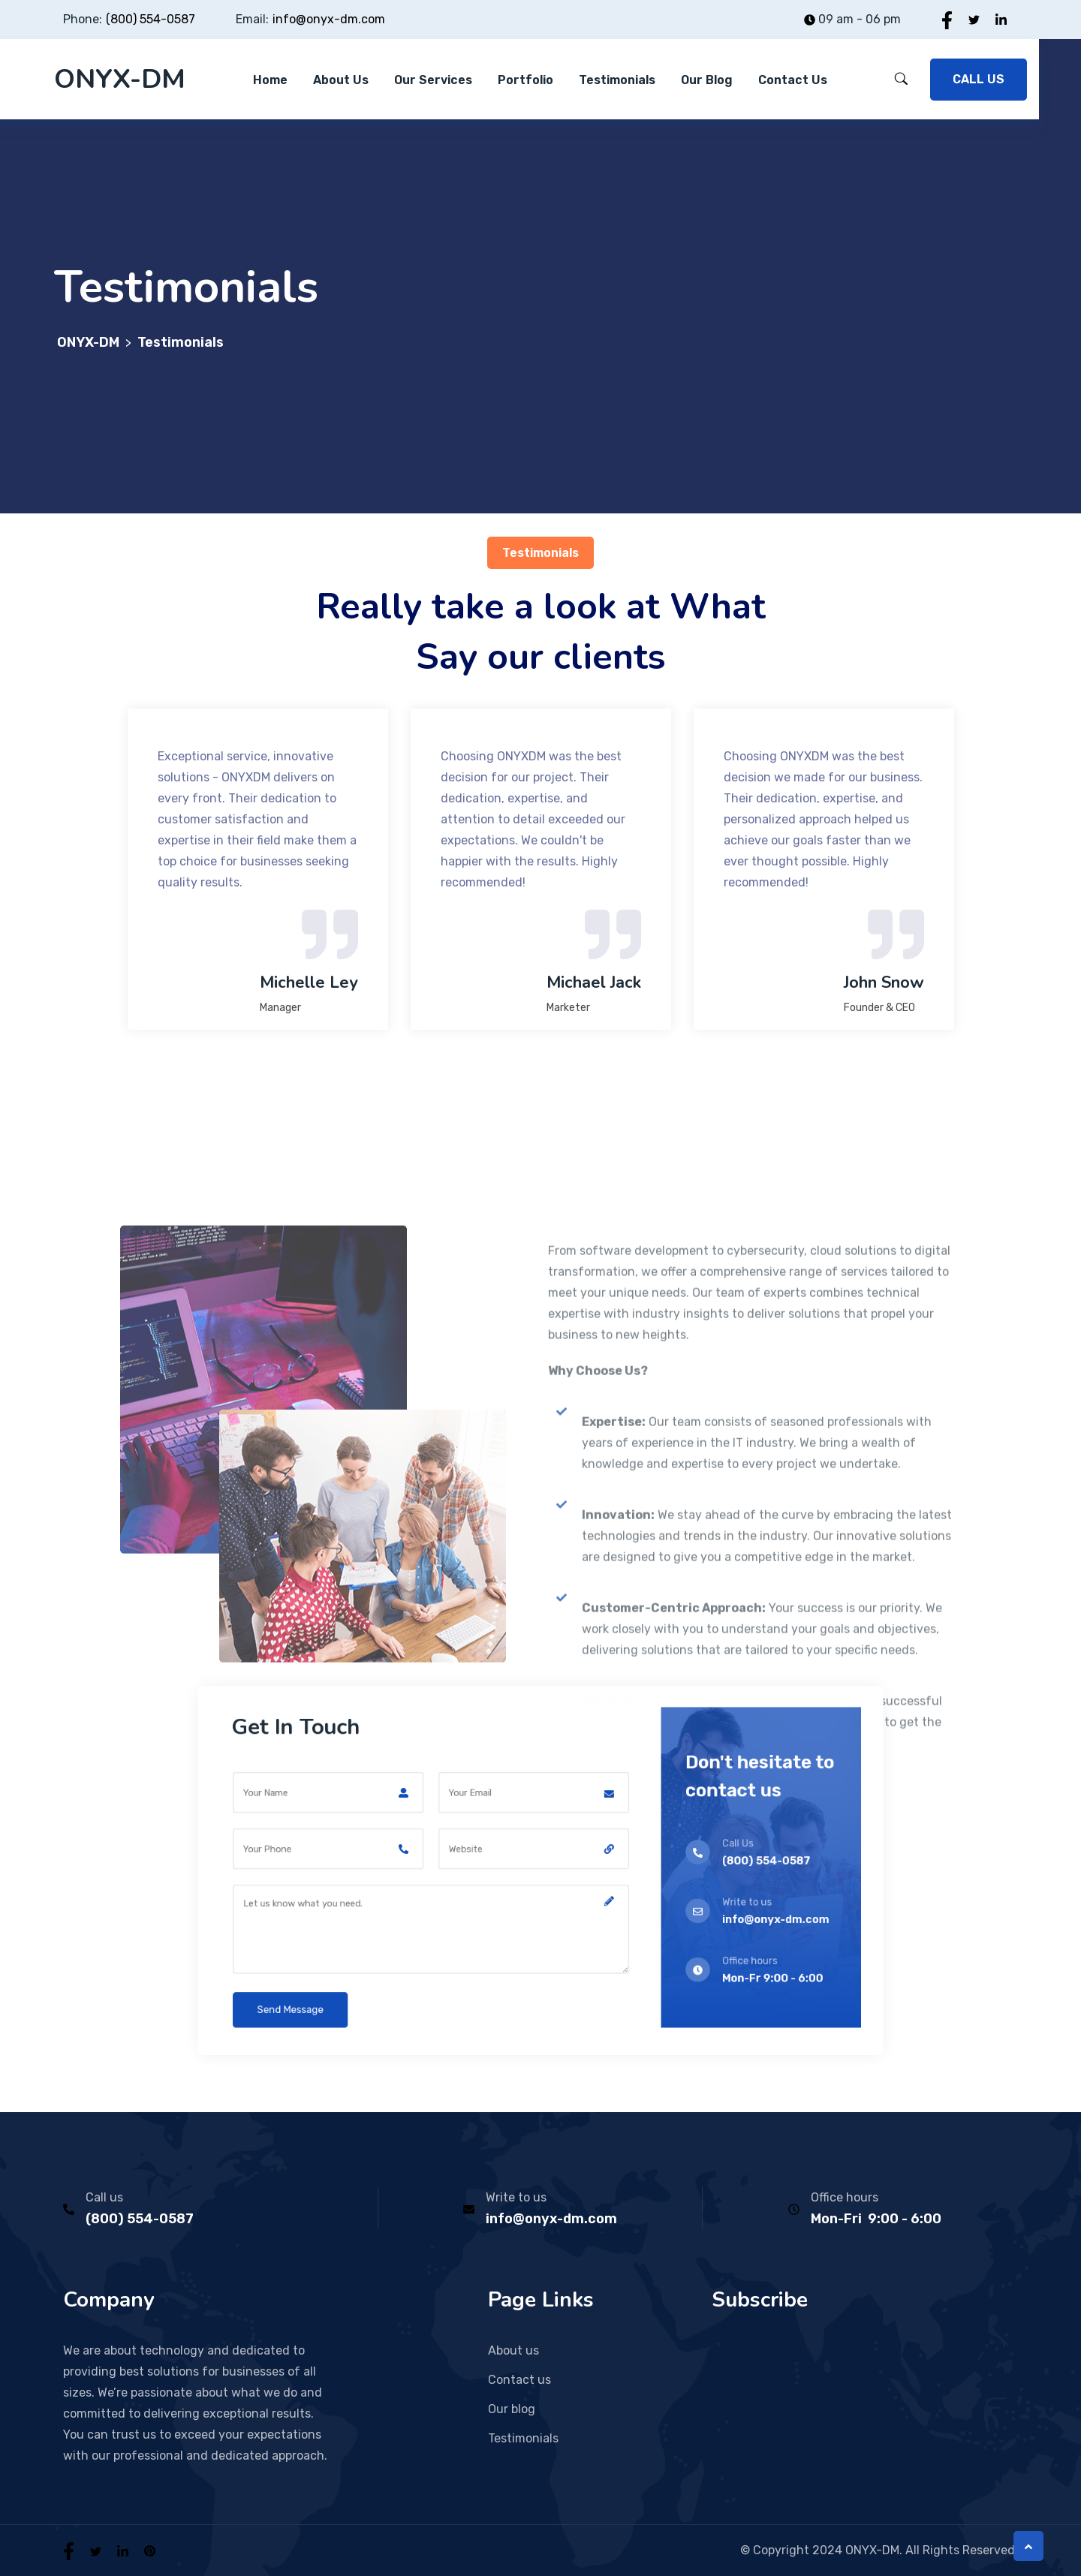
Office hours (844, 2197)
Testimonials (617, 80)
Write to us (516, 2197)
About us (513, 2350)
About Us (341, 80)
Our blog (707, 80)
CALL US (978, 79)
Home (270, 80)
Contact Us (792, 80)
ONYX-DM (119, 79)
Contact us (519, 2380)
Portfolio (525, 80)
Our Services (433, 80)
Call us (104, 2197)
